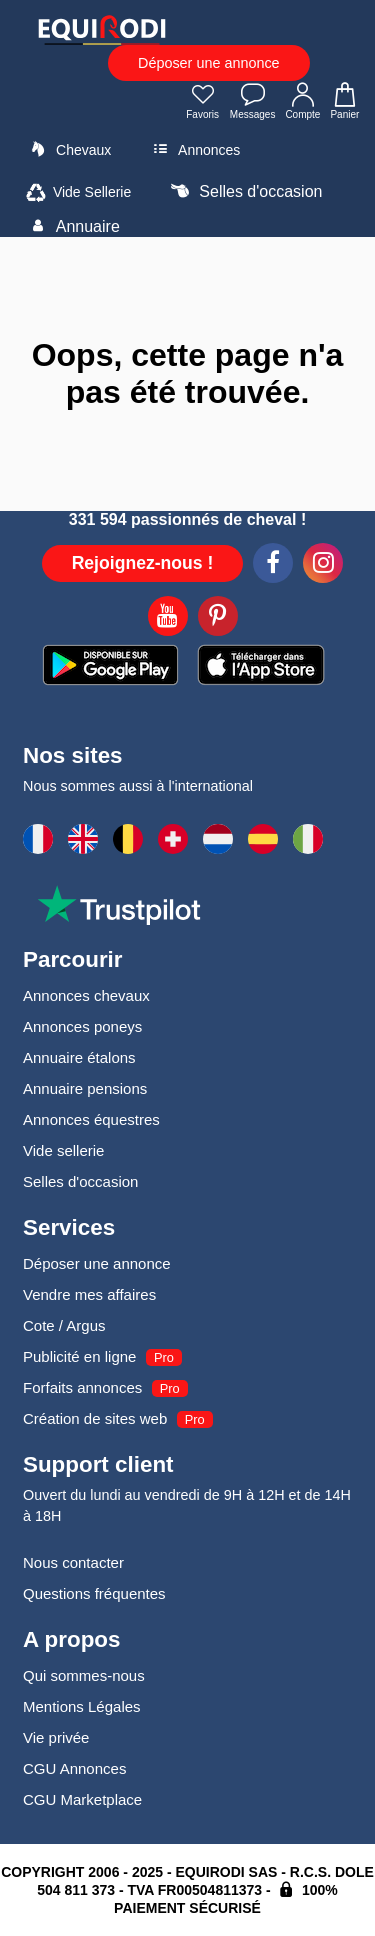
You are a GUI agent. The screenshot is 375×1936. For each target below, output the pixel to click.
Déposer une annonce (209, 63)
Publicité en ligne (79, 1356)
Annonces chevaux (86, 995)
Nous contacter (73, 1562)
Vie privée (56, 1737)
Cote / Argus (64, 1325)
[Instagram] (323, 566)
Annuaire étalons (79, 1057)
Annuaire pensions (85, 1088)
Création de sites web (95, 1418)
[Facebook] (273, 566)
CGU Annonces (74, 1768)
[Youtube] (168, 619)
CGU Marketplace (82, 1799)
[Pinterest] (218, 619)
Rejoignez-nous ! (143, 563)
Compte (302, 103)
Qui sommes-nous (84, 1675)
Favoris (203, 103)
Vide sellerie (63, 1150)
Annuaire (71, 226)
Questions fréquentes (94, 1593)
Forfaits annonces (82, 1387)
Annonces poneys (82, 1026)
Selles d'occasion (244, 191)
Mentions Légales (82, 1706)
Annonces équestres (91, 1119)
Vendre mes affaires (89, 1294)
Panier (345, 103)
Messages (253, 103)
